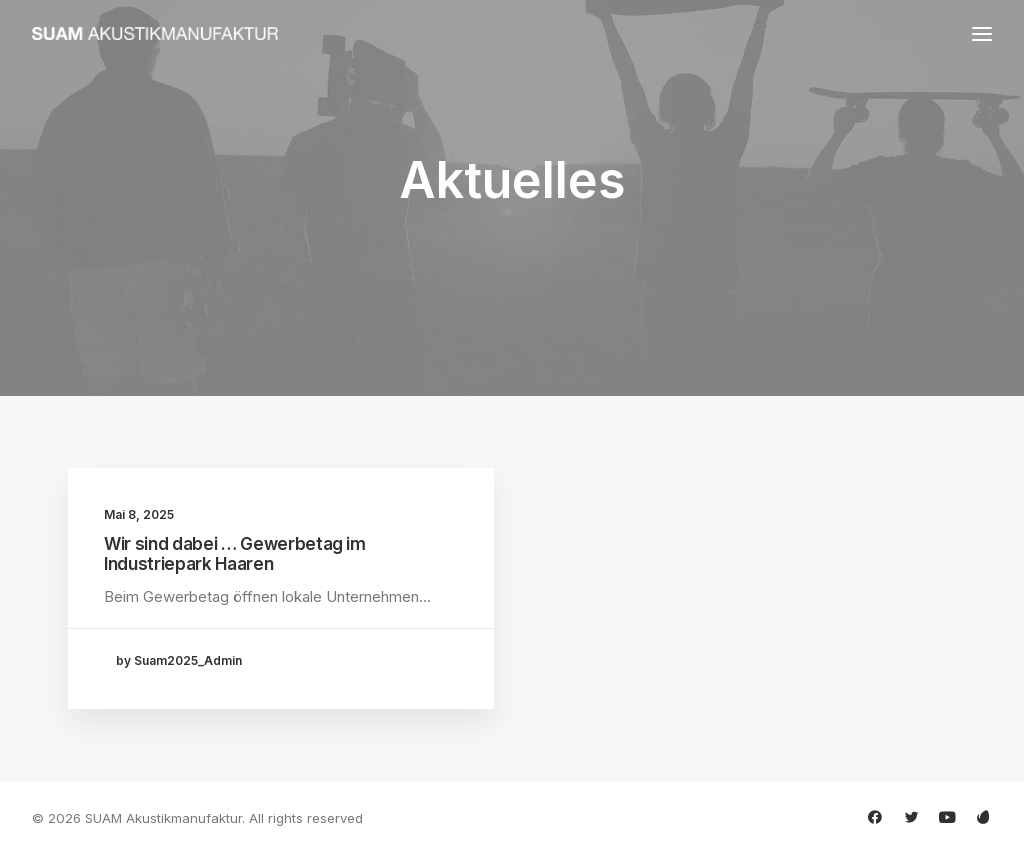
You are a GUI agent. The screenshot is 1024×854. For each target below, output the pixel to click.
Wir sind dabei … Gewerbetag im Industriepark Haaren (235, 554)
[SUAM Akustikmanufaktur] (155, 33)
